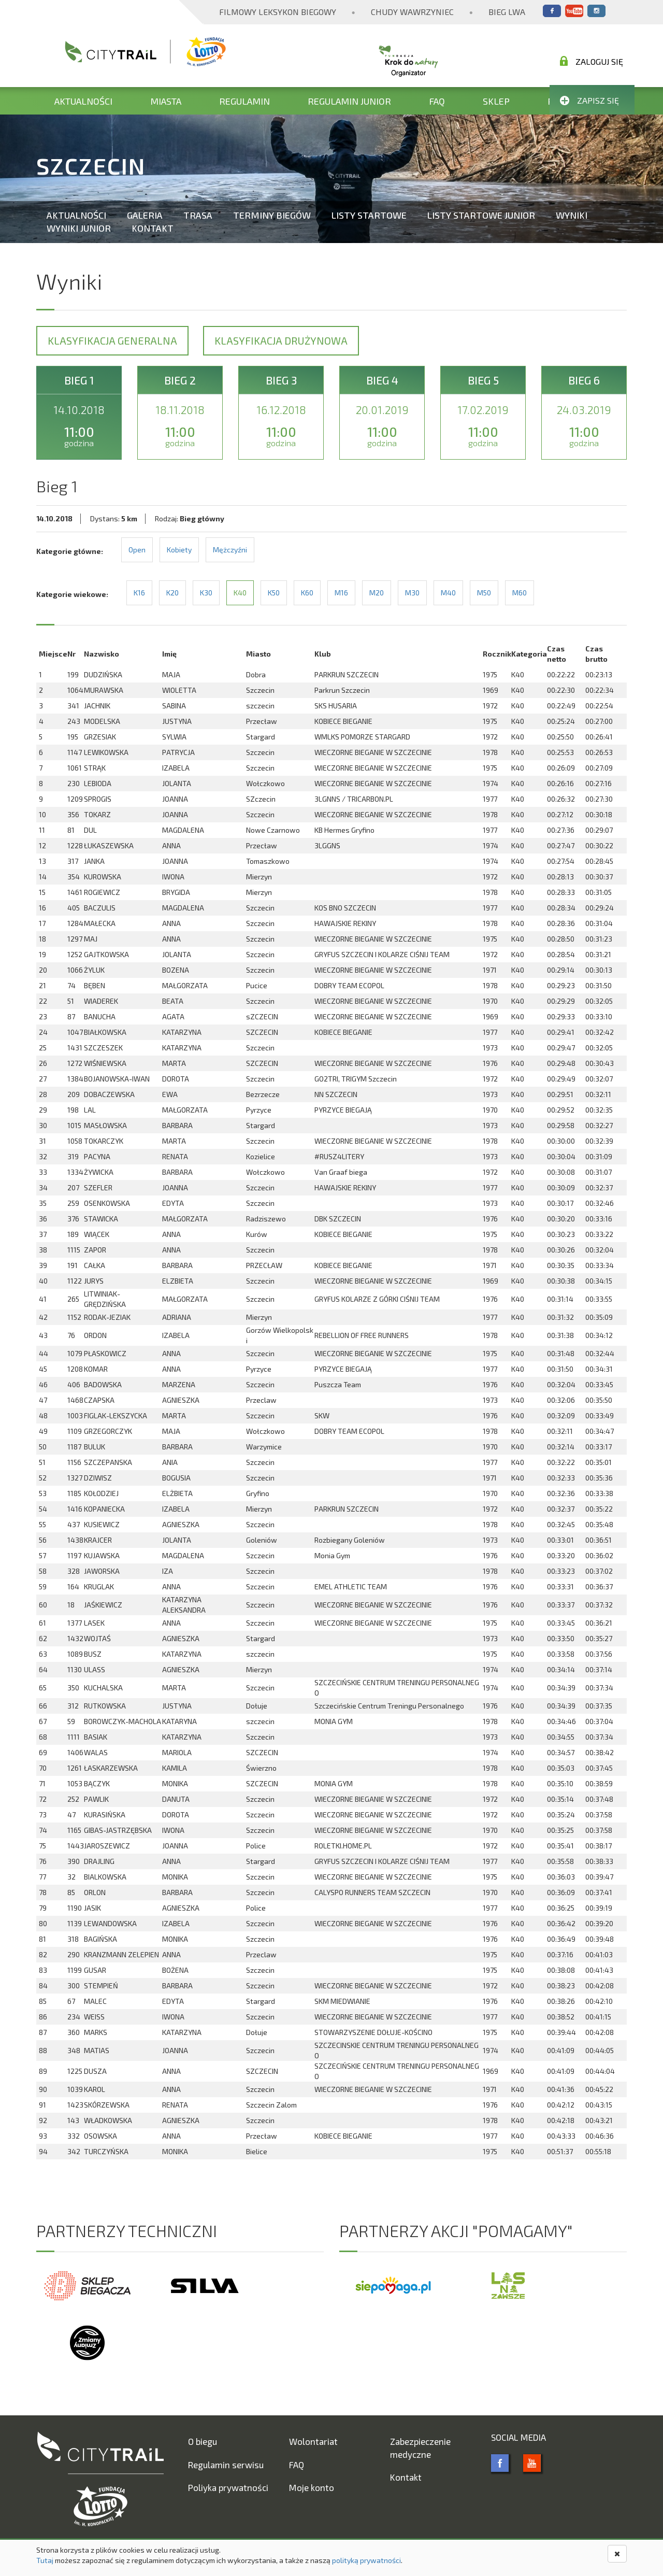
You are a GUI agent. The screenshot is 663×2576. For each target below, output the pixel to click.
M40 (448, 592)
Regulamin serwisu (226, 2464)
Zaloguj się (591, 61)
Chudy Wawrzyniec (412, 12)
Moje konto (311, 2487)
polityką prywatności (366, 2560)
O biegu (202, 2441)
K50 (274, 592)
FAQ (437, 101)
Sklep (496, 101)
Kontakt (153, 228)
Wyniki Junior (79, 228)
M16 (341, 592)
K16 (139, 592)
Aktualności (83, 101)
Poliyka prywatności (228, 2487)
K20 (172, 592)
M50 (484, 592)
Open (137, 549)
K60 (307, 592)
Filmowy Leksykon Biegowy (277, 12)
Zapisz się (589, 100)
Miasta (165, 101)
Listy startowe (369, 215)
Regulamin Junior (349, 101)
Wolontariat (313, 2441)
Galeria (145, 215)
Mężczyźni (230, 549)
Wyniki (571, 215)
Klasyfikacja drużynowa (281, 340)
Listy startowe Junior (481, 215)
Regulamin (244, 101)
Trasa (197, 215)
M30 (412, 592)
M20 (376, 592)
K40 (240, 592)
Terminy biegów (272, 215)
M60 (519, 592)
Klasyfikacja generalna (112, 340)
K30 (206, 592)
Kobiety (179, 549)
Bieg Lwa (506, 12)
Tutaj (44, 2560)
